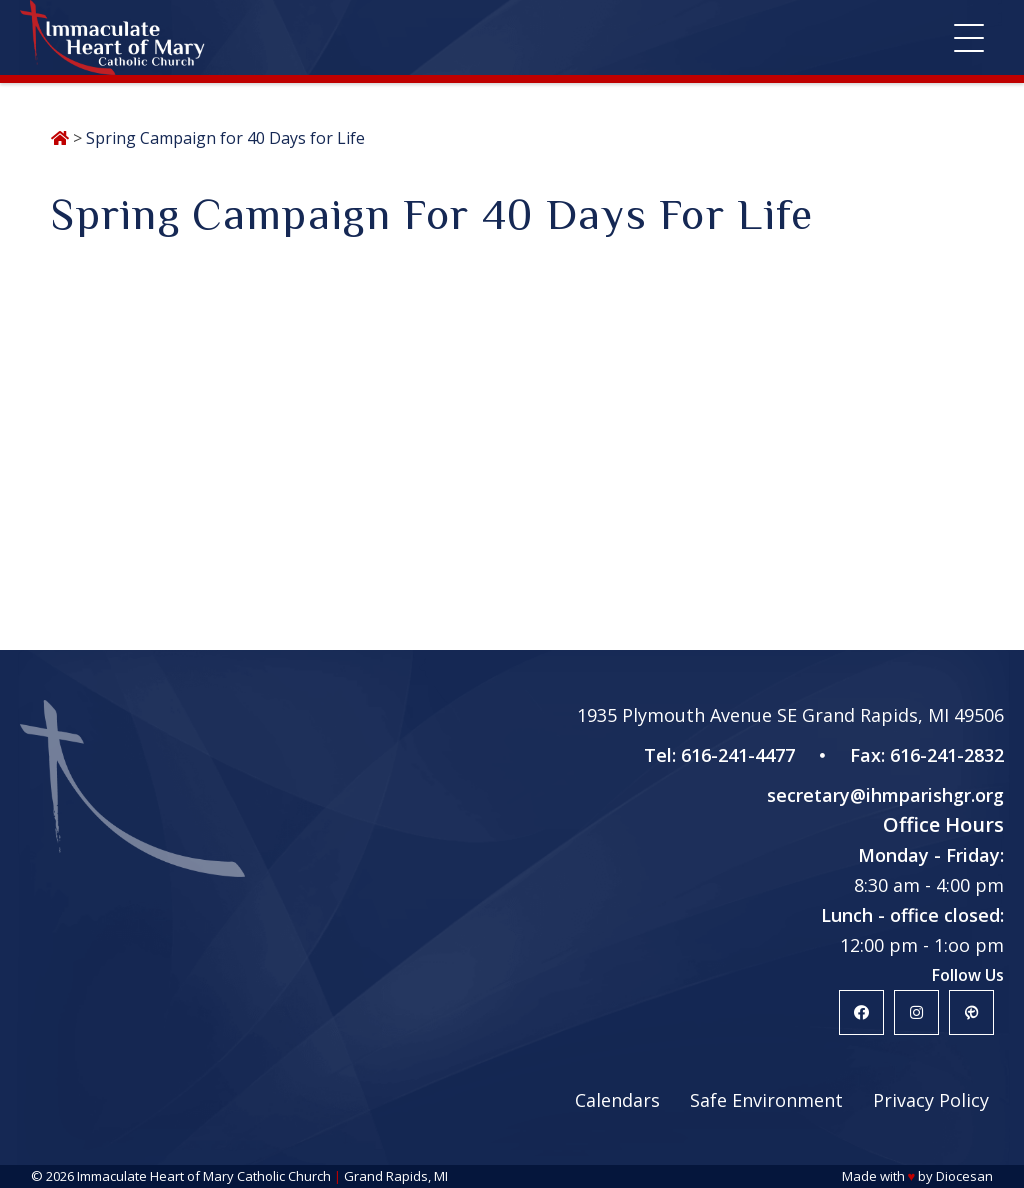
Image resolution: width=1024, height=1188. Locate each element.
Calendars (617, 1100)
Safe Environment (766, 1100)
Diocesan (964, 1176)
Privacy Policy (931, 1100)
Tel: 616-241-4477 (719, 755)
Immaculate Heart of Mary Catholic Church (204, 1176)
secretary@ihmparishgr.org (885, 795)
